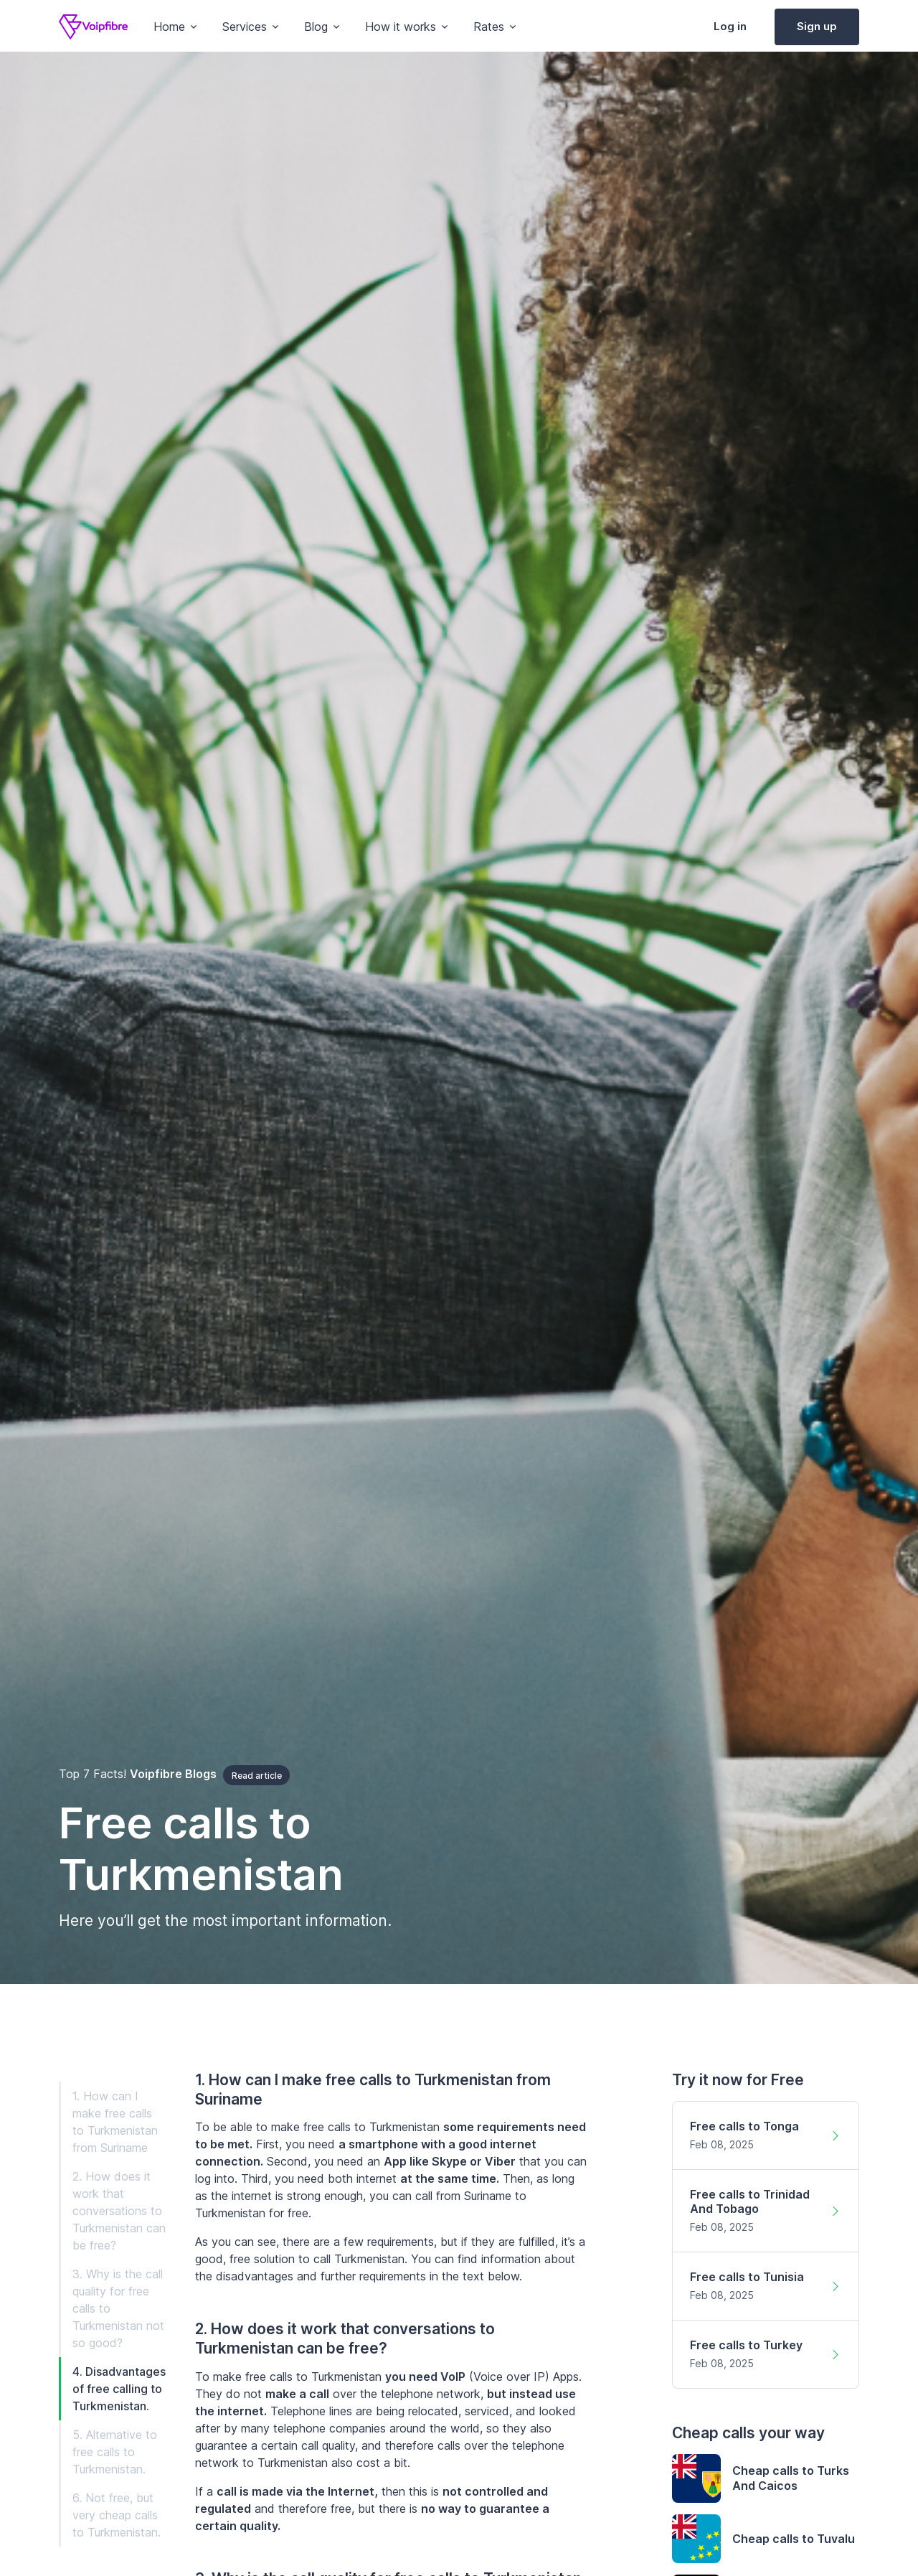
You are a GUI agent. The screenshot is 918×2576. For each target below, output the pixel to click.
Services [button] (244, 26)
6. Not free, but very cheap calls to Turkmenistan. (116, 2515)
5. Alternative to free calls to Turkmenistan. (114, 2451)
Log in (730, 26)
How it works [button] (400, 26)
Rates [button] (488, 26)
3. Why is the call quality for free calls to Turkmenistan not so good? (118, 2308)
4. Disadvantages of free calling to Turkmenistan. (119, 2388)
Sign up (817, 26)
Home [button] (169, 26)
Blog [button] (316, 26)
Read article (257, 1775)
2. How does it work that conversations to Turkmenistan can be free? (119, 2210)
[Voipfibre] (93, 26)
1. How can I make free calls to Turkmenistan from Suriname (115, 2122)
